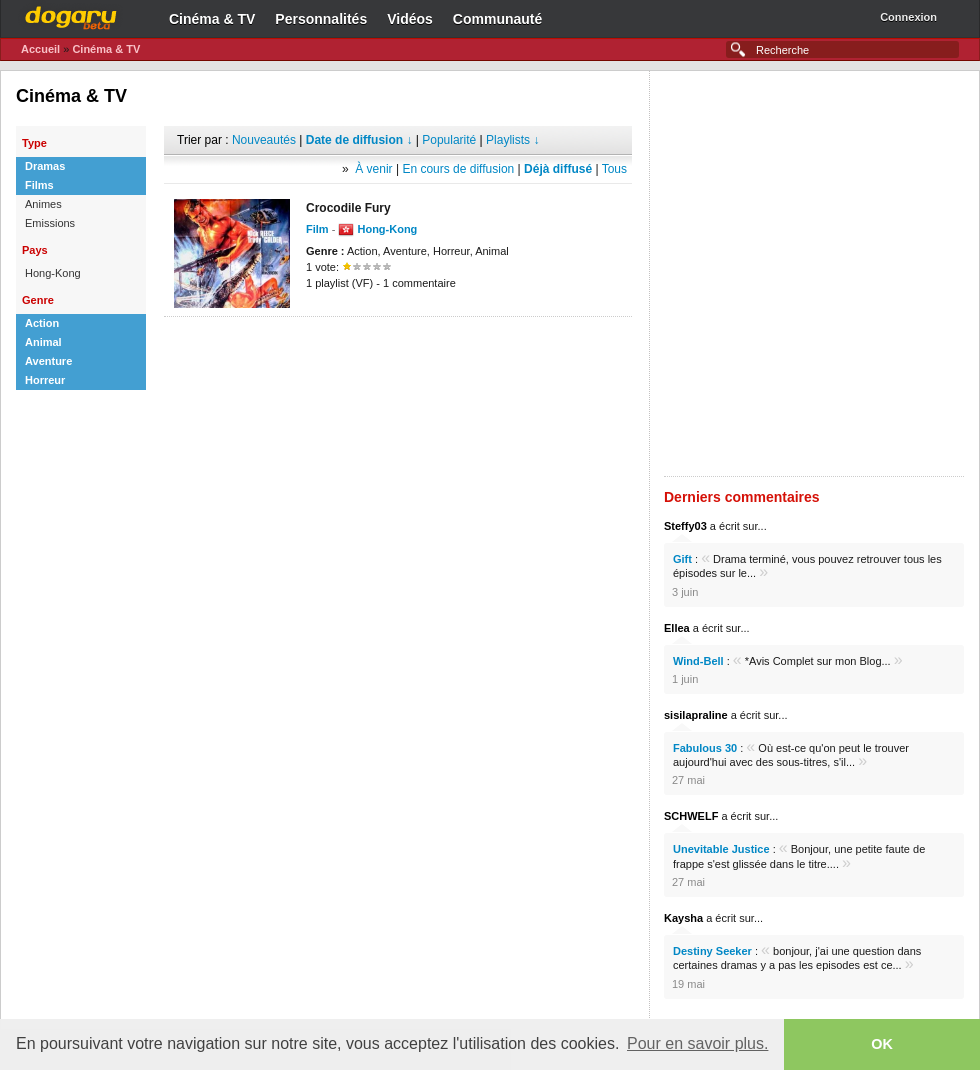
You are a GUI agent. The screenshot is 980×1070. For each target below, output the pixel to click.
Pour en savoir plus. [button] (697, 1043)
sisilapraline (696, 715)
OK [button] (882, 1044)
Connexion (908, 17)
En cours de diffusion (458, 169)
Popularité (449, 140)
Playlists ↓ (512, 140)
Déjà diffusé (558, 169)
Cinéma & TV (212, 19)
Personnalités (321, 19)
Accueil (40, 49)
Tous (614, 169)
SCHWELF (691, 816)
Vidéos (410, 19)
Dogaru (71, 15)
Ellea (677, 628)
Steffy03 (685, 526)
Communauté (497, 19)
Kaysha (683, 918)
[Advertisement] (239, 273)
